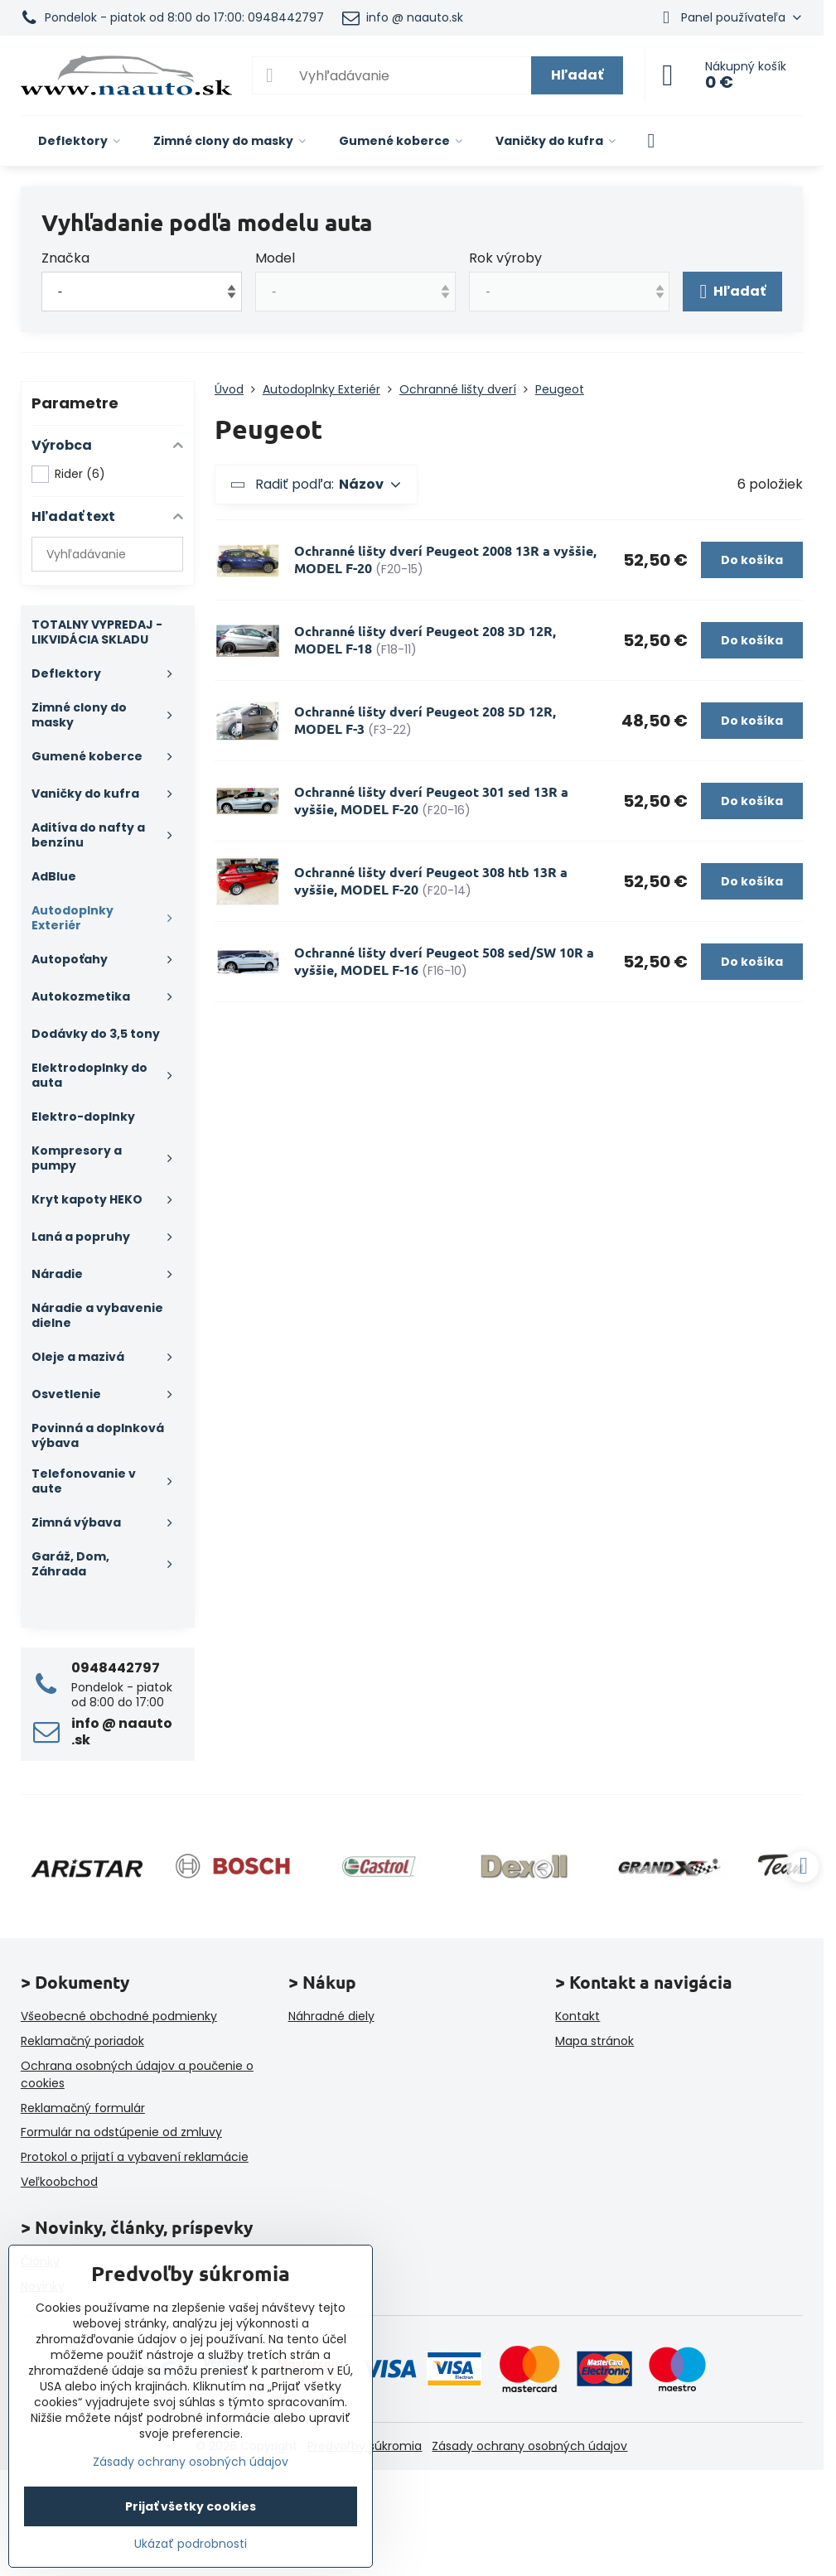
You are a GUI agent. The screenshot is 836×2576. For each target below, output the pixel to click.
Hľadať (577, 74)
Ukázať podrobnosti (190, 2544)
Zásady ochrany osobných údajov (529, 2446)
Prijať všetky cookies (190, 2506)
